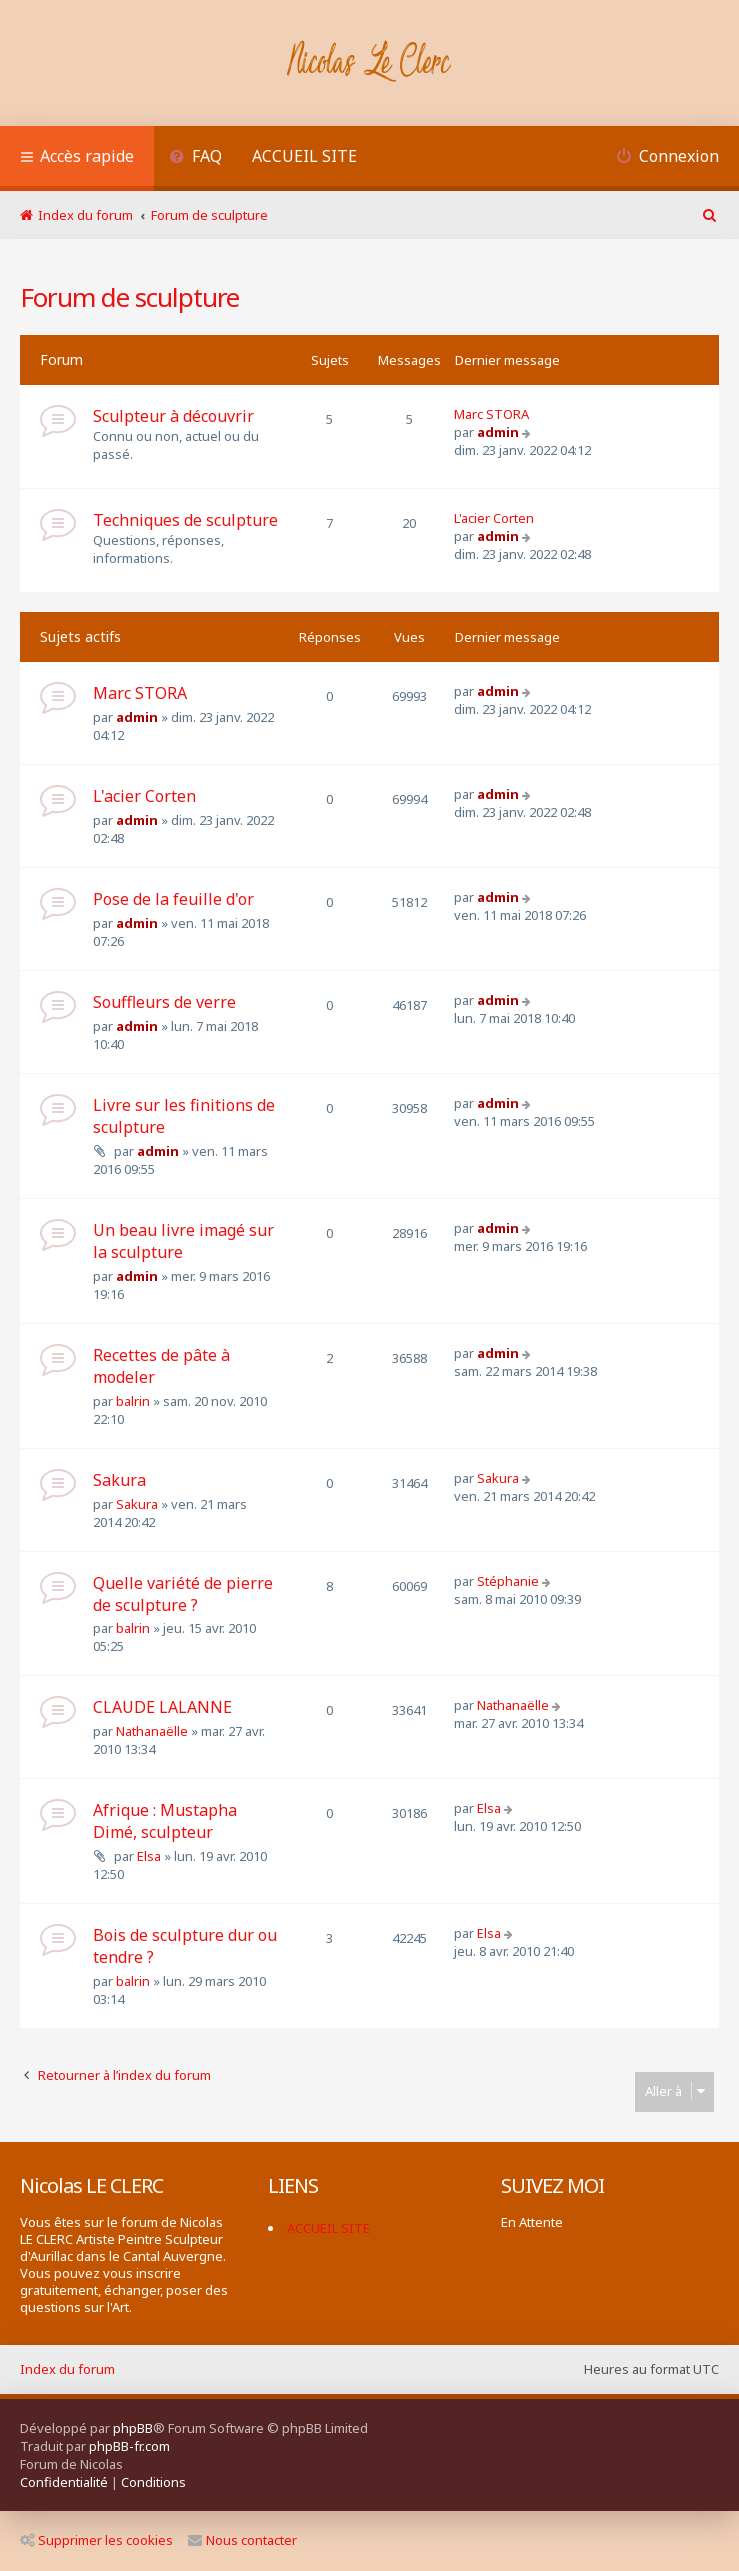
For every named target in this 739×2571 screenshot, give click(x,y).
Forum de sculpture (129, 297)
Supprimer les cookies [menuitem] (96, 2540)
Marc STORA (491, 414)
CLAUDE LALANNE (162, 1707)
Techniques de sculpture (185, 520)
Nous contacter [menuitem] (242, 2540)
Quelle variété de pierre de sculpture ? (183, 1594)
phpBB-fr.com (129, 2446)
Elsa (149, 1856)
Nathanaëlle (152, 1731)
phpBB (133, 2428)
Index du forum (67, 2369)
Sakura (119, 1480)
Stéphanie (508, 1581)
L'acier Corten (494, 518)
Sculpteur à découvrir (173, 416)
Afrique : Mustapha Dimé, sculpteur (165, 1821)
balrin (133, 1401)
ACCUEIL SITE (304, 156)
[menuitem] (195, 158)
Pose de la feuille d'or (173, 899)
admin (498, 432)
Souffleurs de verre (164, 1002)
